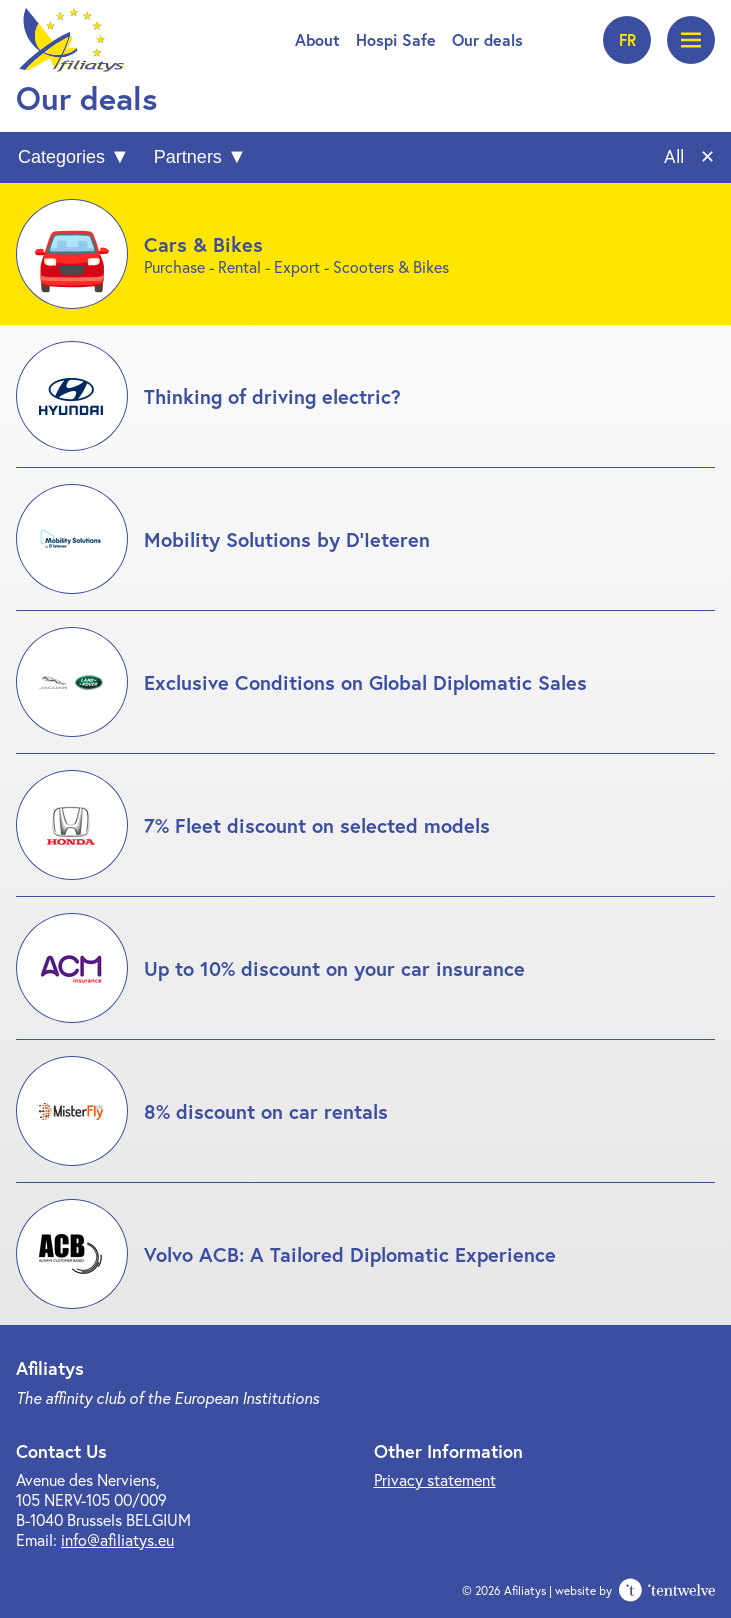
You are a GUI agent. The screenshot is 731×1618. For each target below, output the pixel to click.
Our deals (487, 39)
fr (627, 39)
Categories (61, 157)
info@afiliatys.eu (117, 1539)
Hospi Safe (396, 39)
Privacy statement (435, 1479)
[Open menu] (691, 40)
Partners (188, 157)
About (317, 39)
